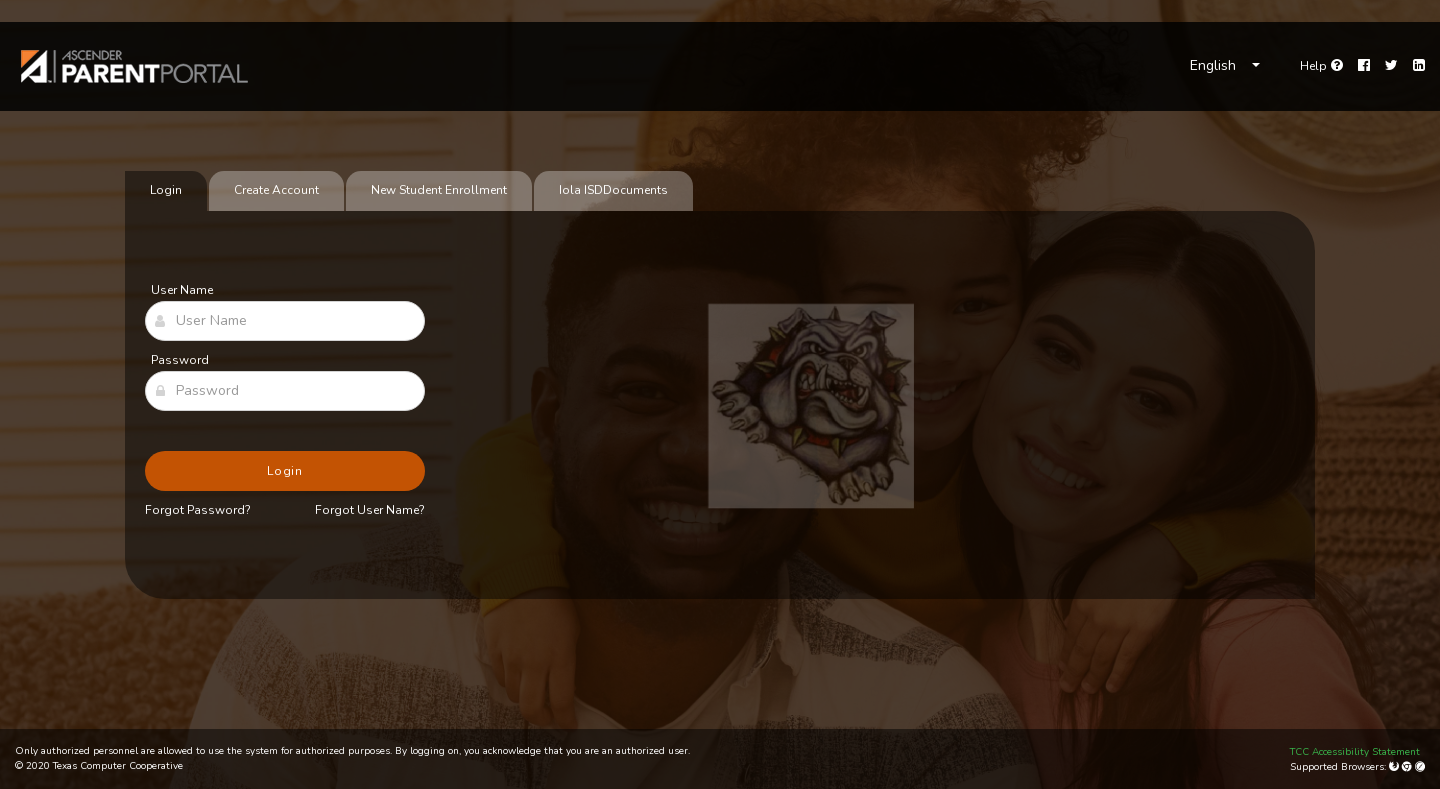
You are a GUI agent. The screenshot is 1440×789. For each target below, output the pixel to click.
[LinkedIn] (1419, 66)
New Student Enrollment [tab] (439, 190)
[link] (135, 66)
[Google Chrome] (1408, 767)
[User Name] (285, 321)
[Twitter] (1391, 66)
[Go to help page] (1321, 66)
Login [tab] (166, 190)
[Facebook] (1364, 66)
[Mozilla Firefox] (1395, 767)
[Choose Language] (1225, 66)
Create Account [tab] (276, 190)
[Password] (285, 391)
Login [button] (285, 471)
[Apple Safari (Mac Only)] (1420, 767)
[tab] (613, 191)
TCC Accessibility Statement (1355, 752)
